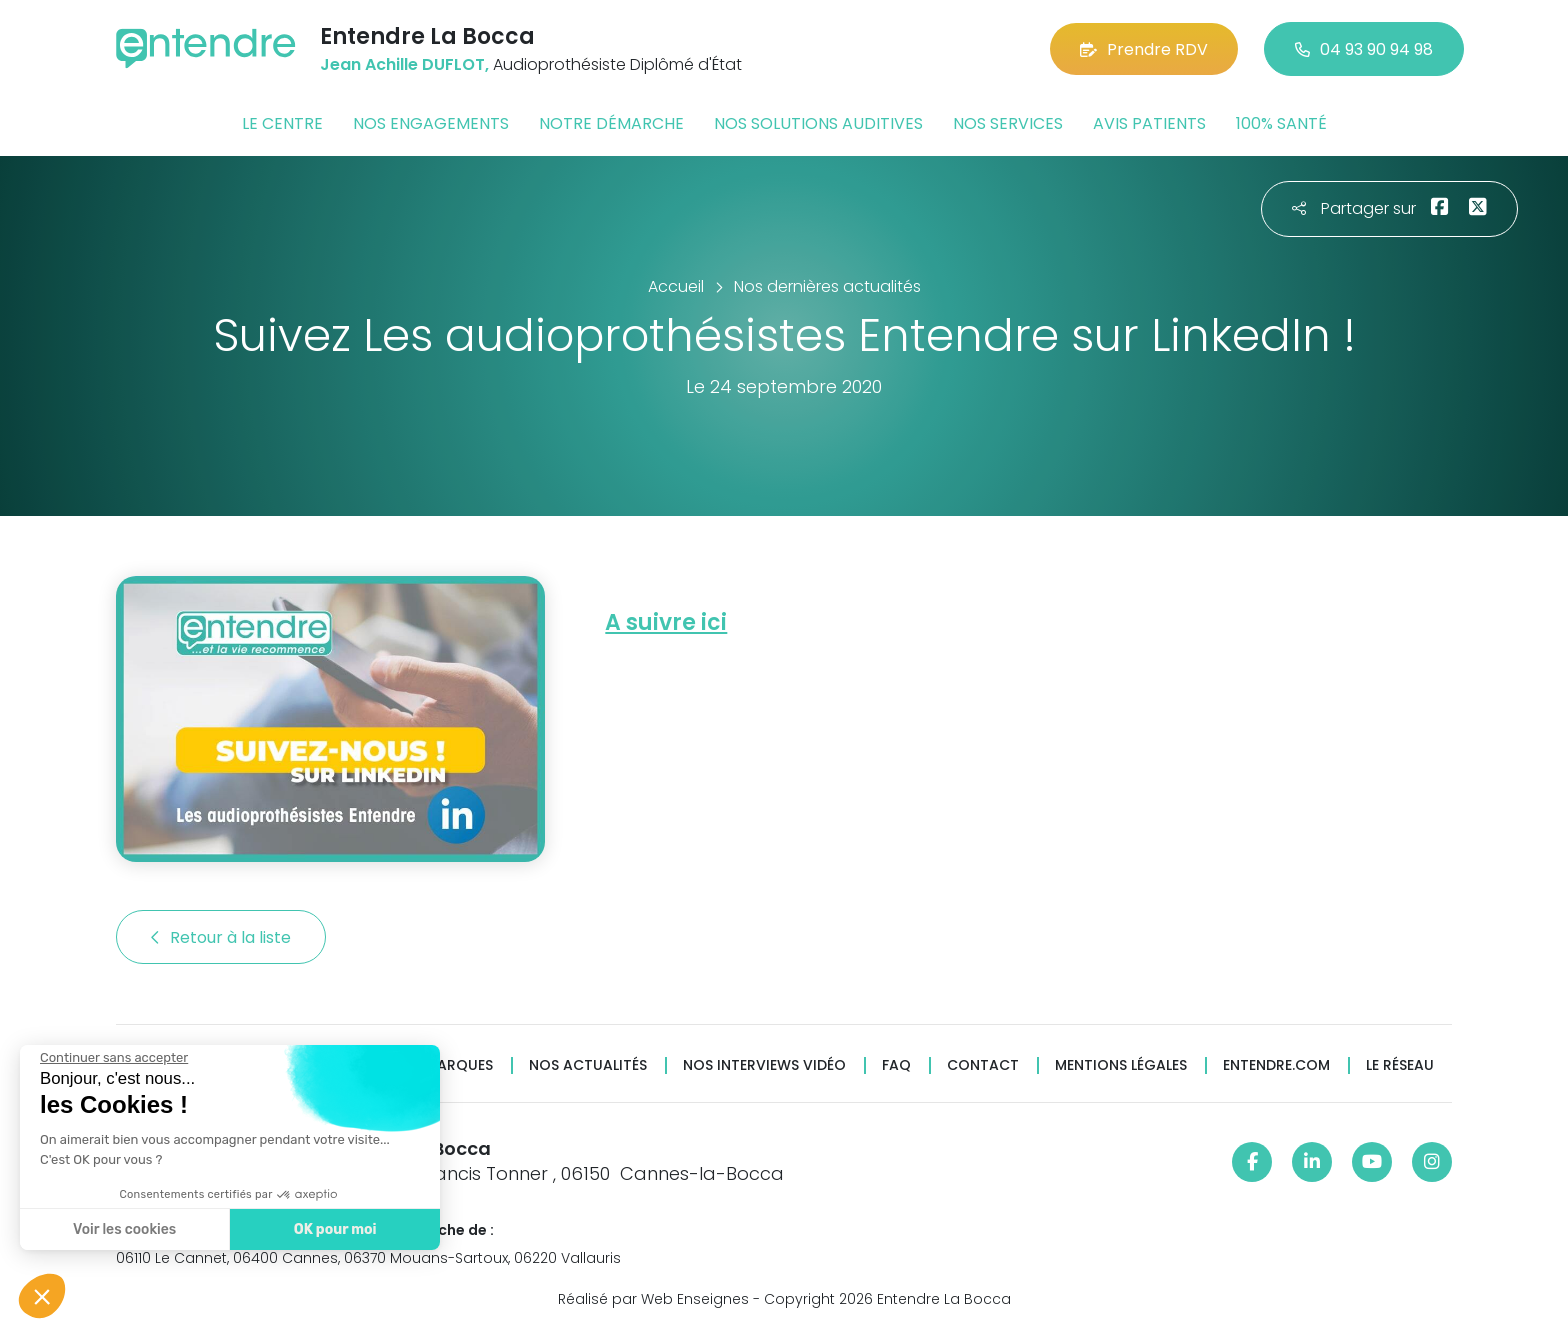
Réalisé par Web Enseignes (653, 1299)
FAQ (896, 1065)
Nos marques (442, 1065)
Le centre (282, 123)
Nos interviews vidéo (764, 1065)
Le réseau (1400, 1065)
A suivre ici (666, 622)
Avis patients (1149, 123)
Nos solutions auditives (818, 123)
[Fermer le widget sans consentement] (112, 1058)
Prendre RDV (1144, 49)
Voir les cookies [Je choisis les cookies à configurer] (122, 1229)
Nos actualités (588, 1065)
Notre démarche (611, 123)
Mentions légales (1121, 1065)
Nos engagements (431, 123)
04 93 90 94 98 (1364, 49)
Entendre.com (1276, 1065)
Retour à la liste (221, 937)
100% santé (1281, 123)
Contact (983, 1065)
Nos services (1008, 123)
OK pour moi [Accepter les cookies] (332, 1229)
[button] (42, 1296)
